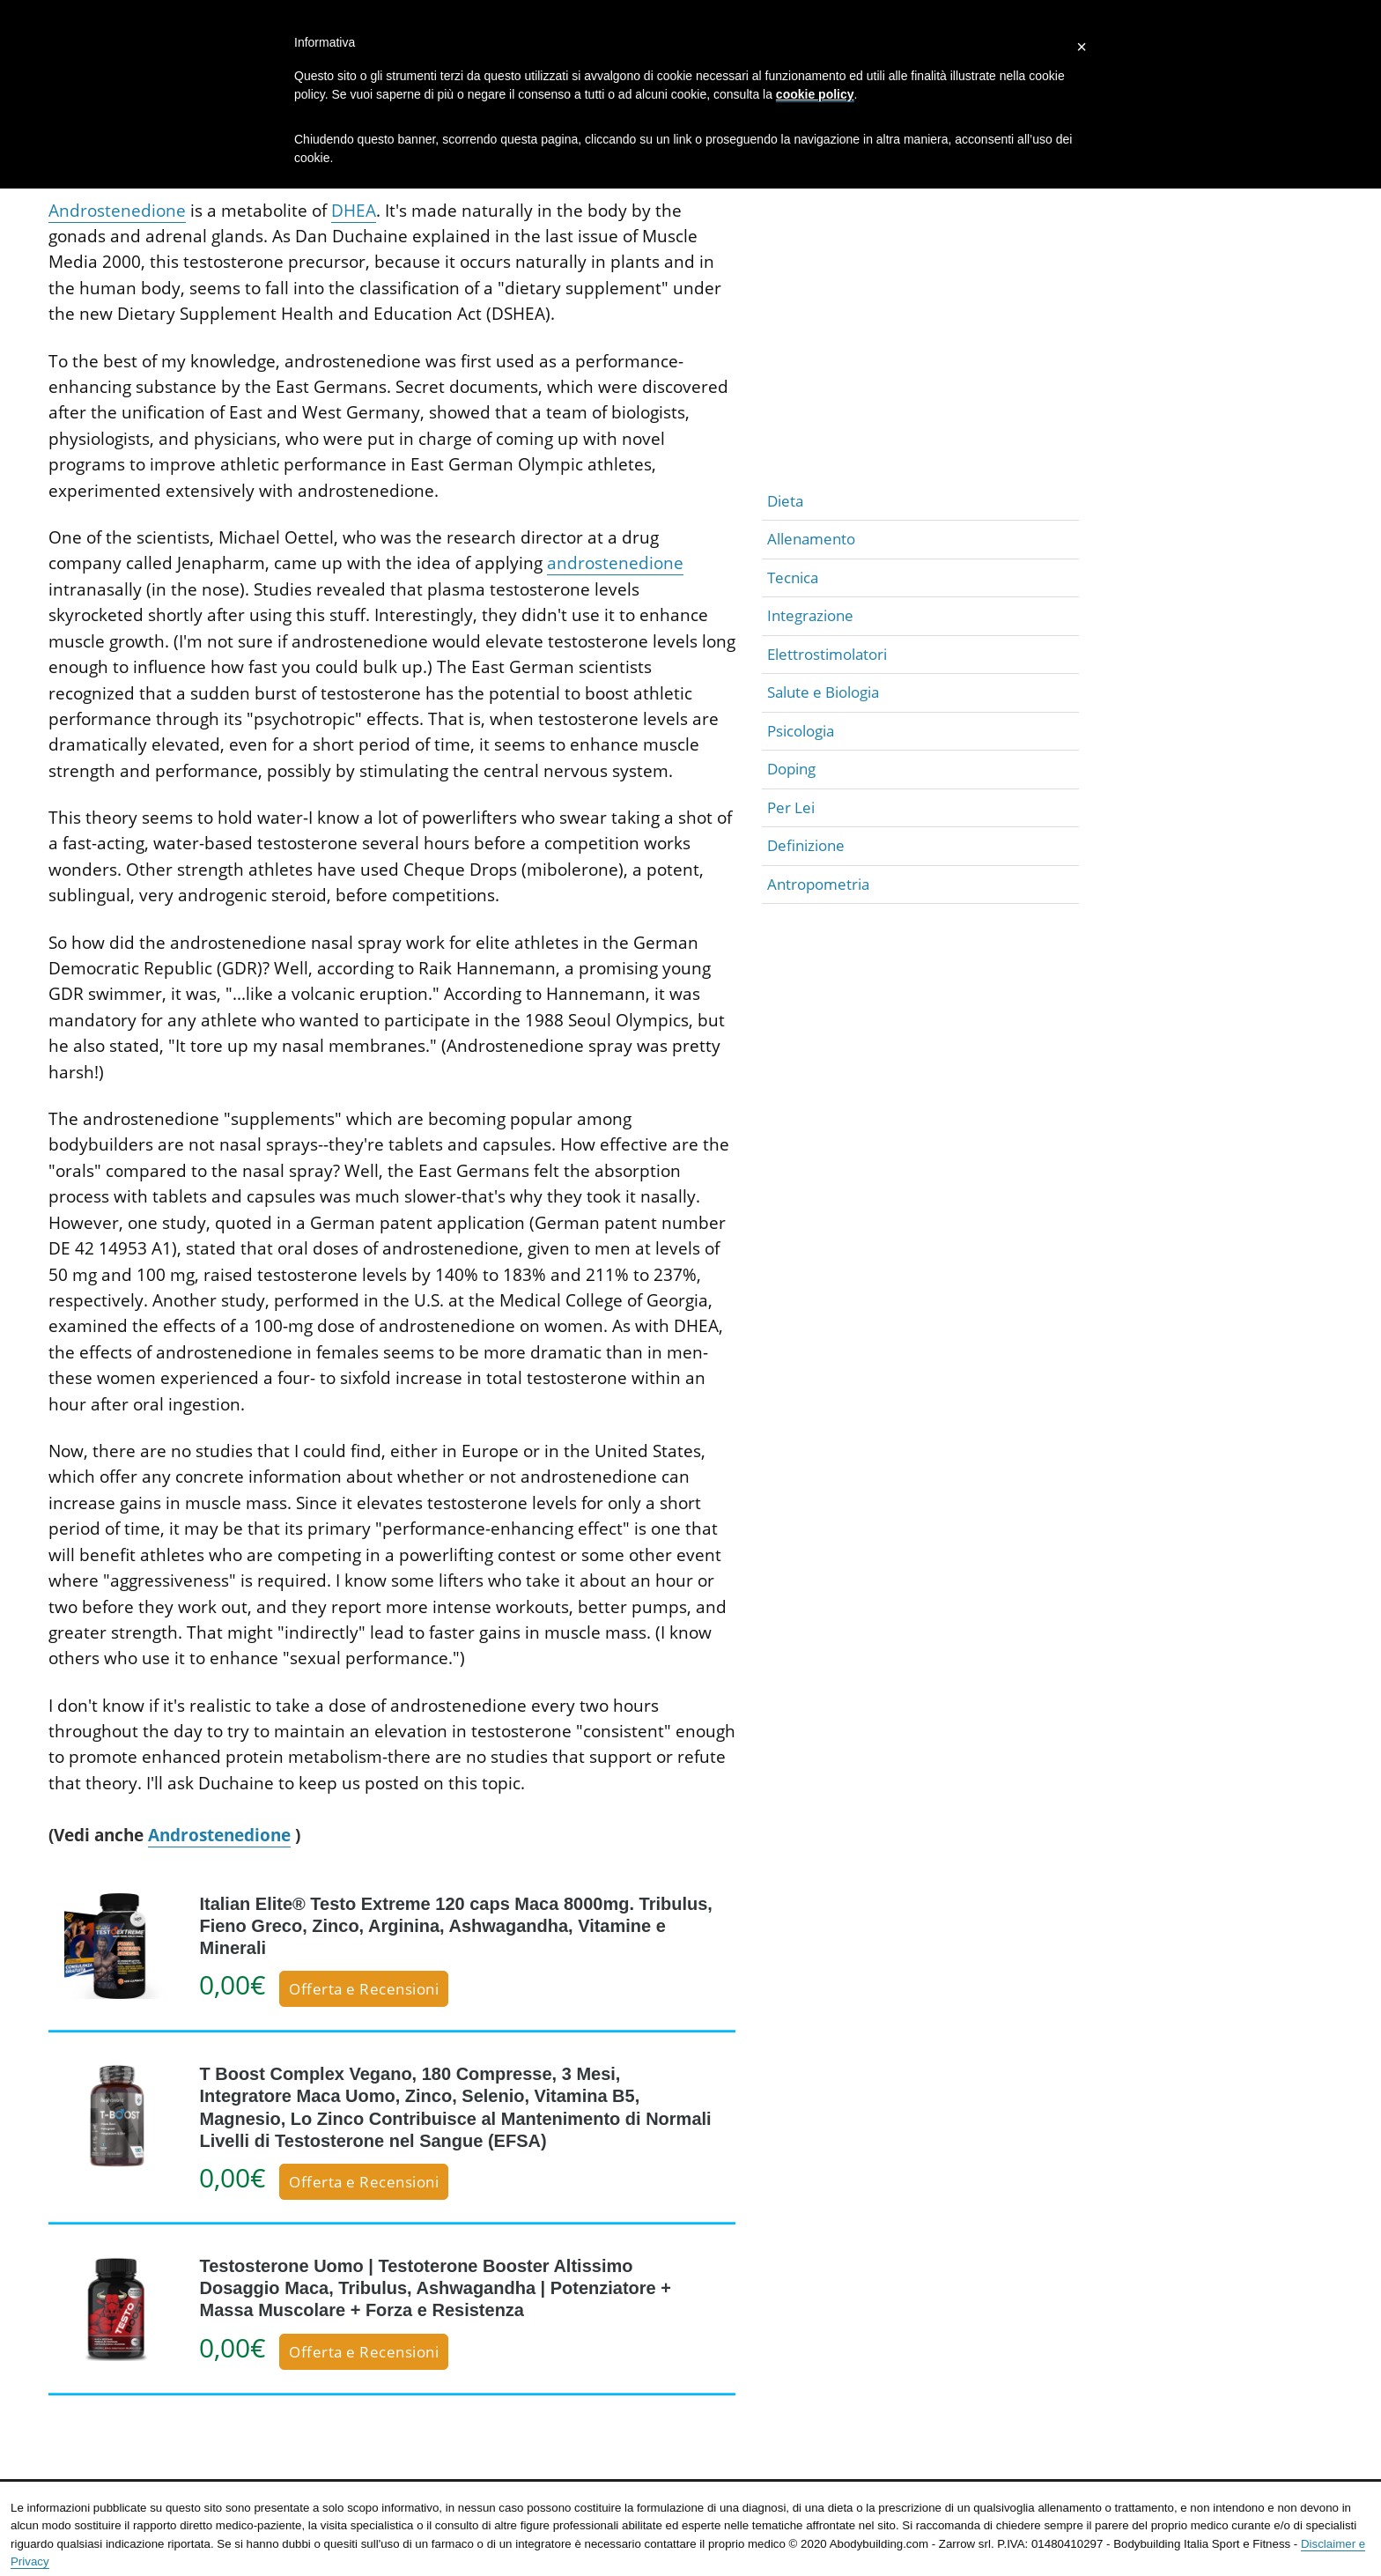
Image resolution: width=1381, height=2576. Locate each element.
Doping (791, 769)
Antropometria (818, 884)
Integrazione (810, 615)
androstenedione (615, 562)
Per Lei (791, 807)
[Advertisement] (920, 359)
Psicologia (800, 731)
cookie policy (815, 94)
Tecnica (792, 577)
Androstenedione (117, 210)
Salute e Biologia (823, 692)
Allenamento (811, 539)
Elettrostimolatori (827, 654)
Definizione (806, 845)
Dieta (785, 501)
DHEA (353, 210)
